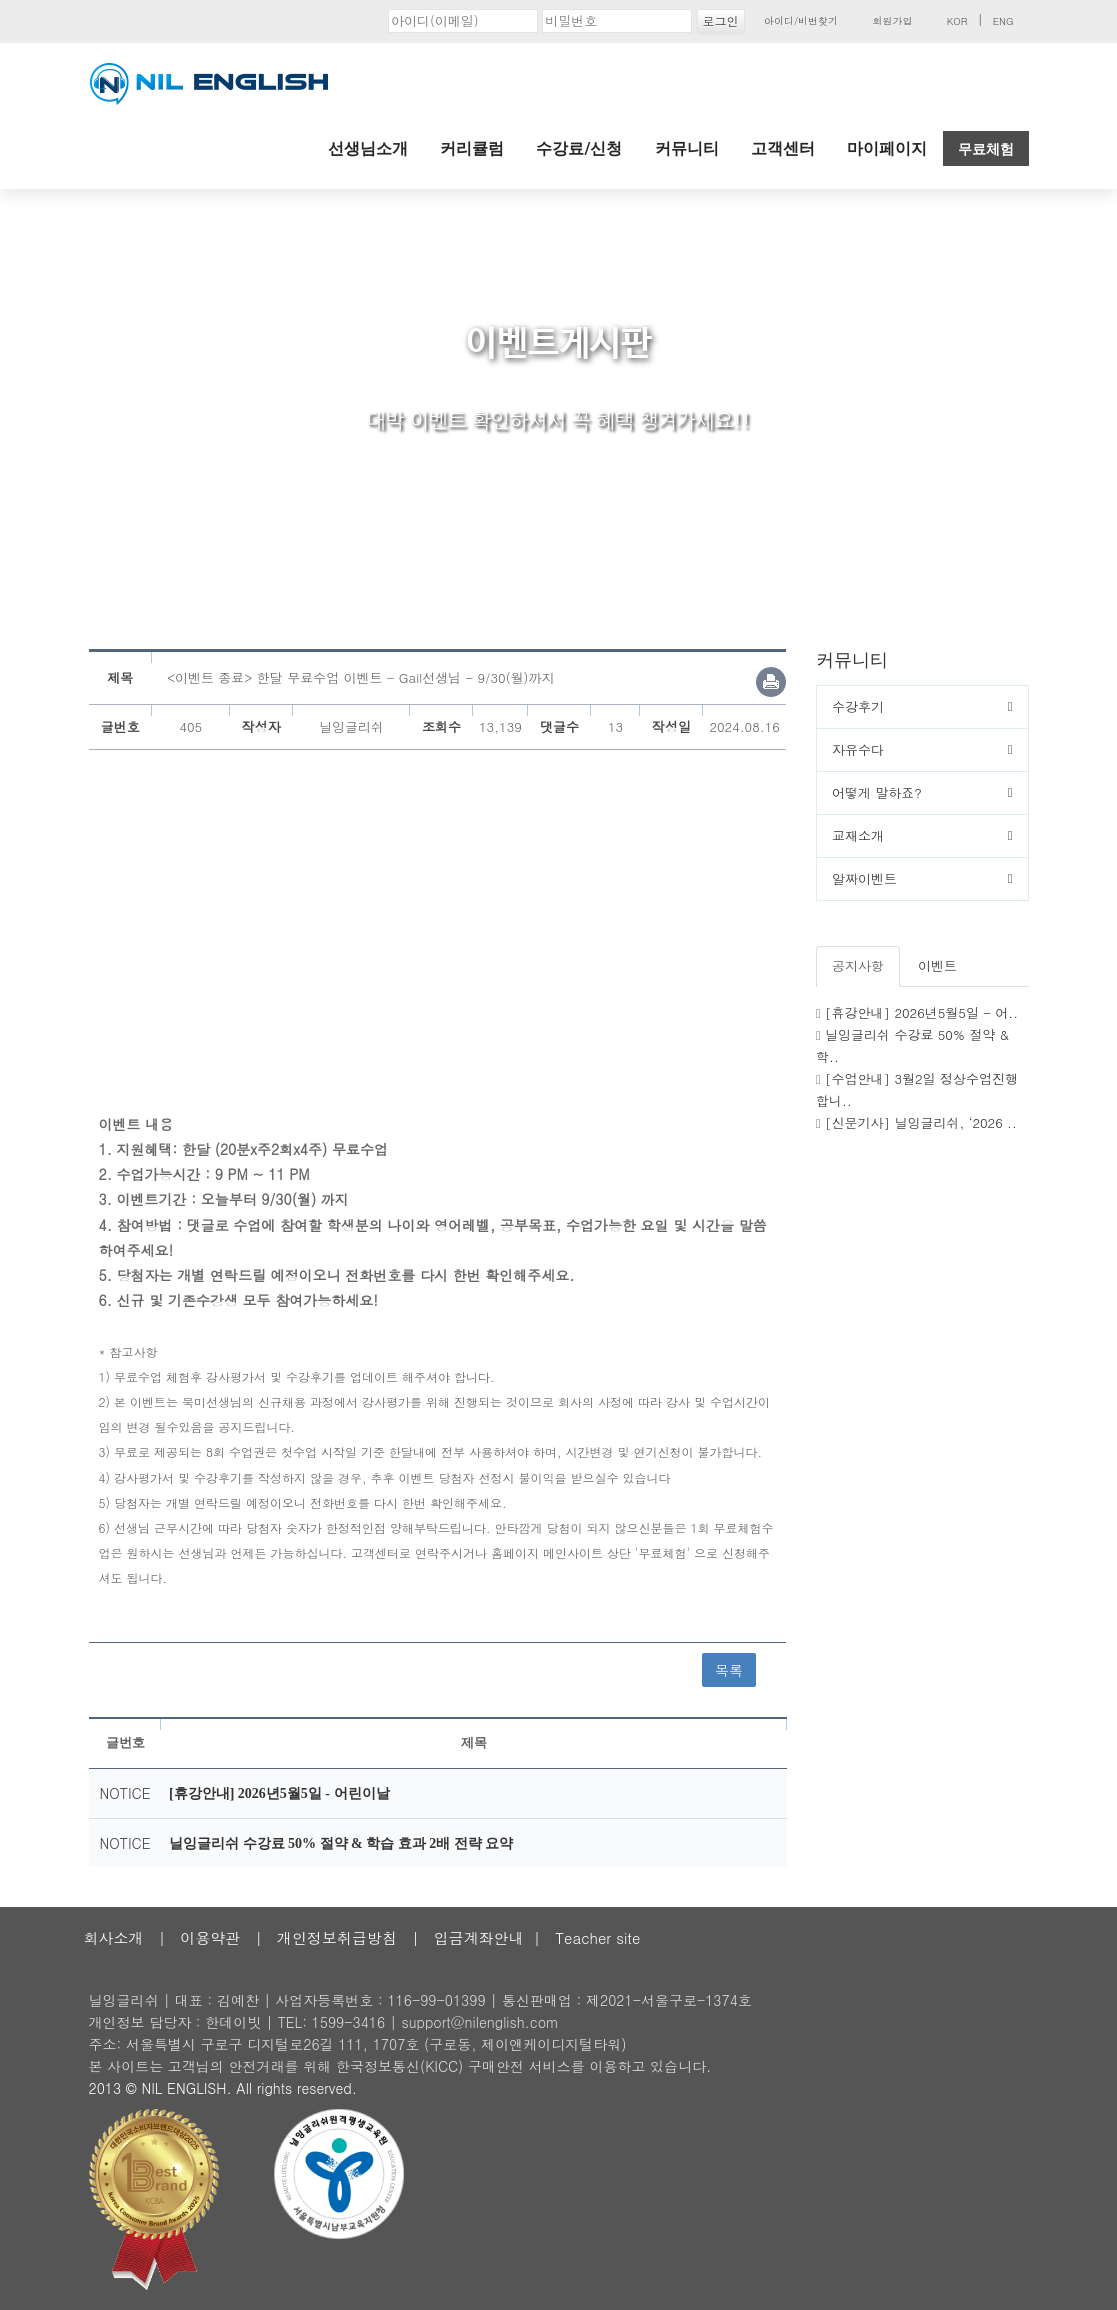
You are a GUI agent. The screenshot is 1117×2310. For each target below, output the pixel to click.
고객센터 (783, 148)
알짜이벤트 (864, 878)
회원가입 (892, 21)
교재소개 (858, 835)
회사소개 (114, 1937)
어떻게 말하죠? (877, 792)
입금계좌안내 (479, 1937)
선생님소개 (368, 148)
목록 (729, 1670)
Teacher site (597, 1937)
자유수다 (858, 749)
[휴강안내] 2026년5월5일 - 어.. (921, 1012)
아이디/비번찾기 (801, 21)
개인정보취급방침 (337, 1937)
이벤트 (937, 965)
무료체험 (986, 149)
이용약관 (210, 1937)
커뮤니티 (687, 148)
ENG (1003, 21)
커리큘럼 (472, 148)
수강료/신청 (579, 148)
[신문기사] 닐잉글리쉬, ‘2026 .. (921, 1122)
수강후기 (858, 706)
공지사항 (858, 965)
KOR (957, 21)
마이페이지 (887, 148)
